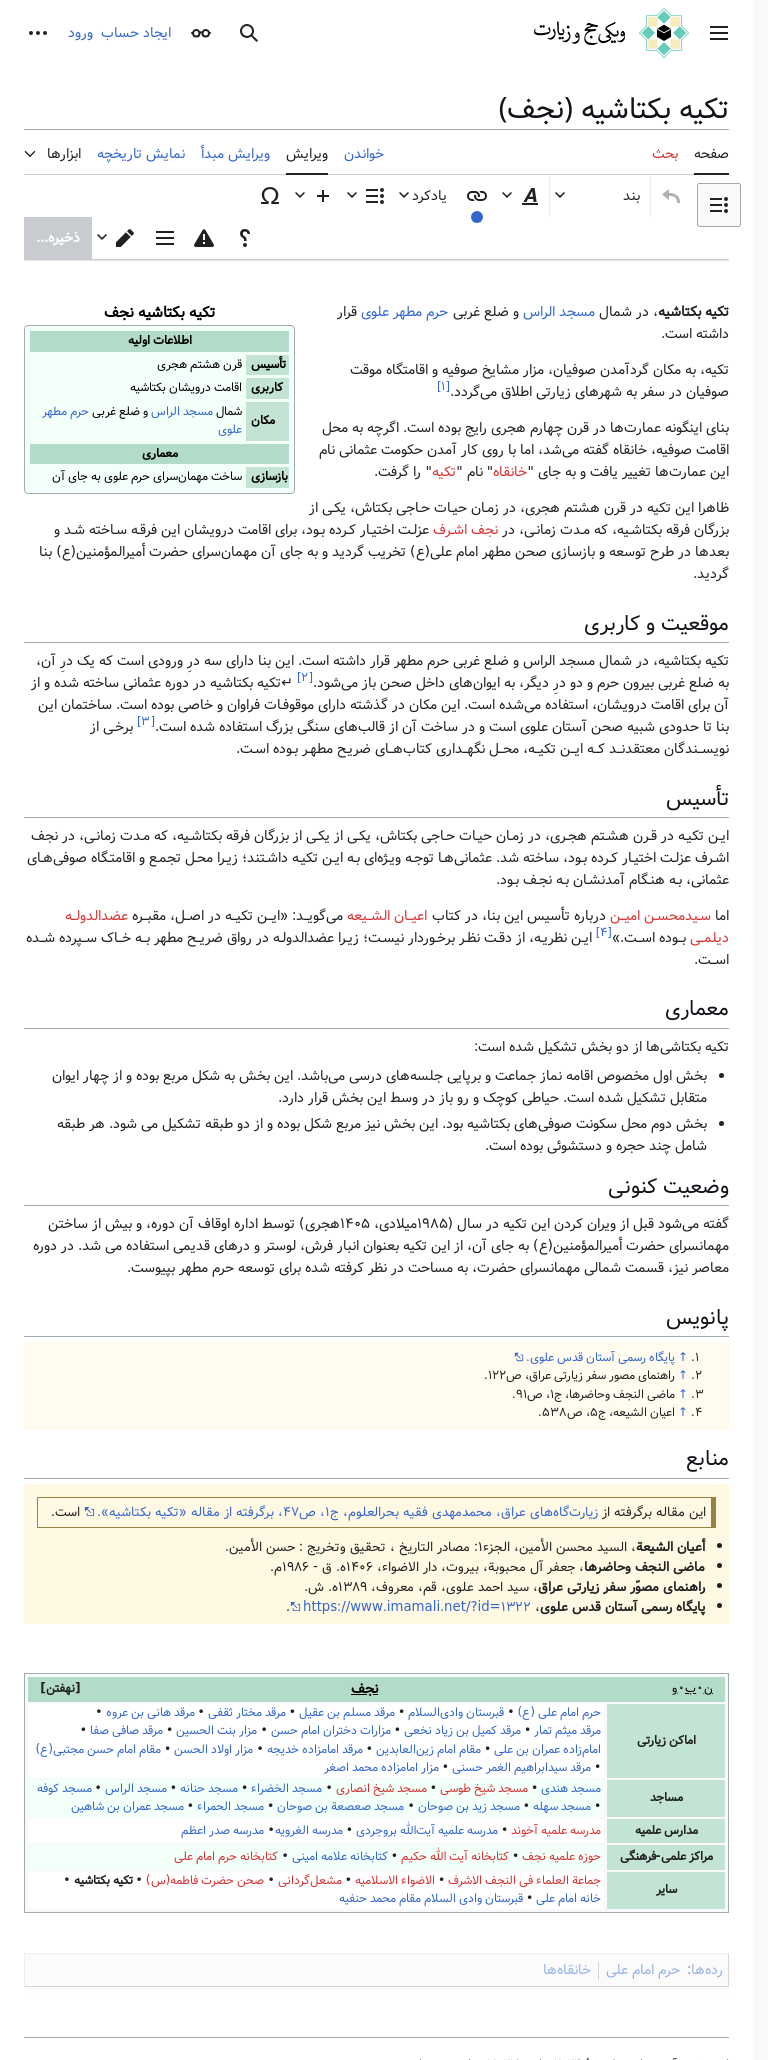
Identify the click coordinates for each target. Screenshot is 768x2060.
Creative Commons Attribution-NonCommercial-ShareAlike (451, 1928)
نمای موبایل (629, 1989)
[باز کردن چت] (718, 2010)
